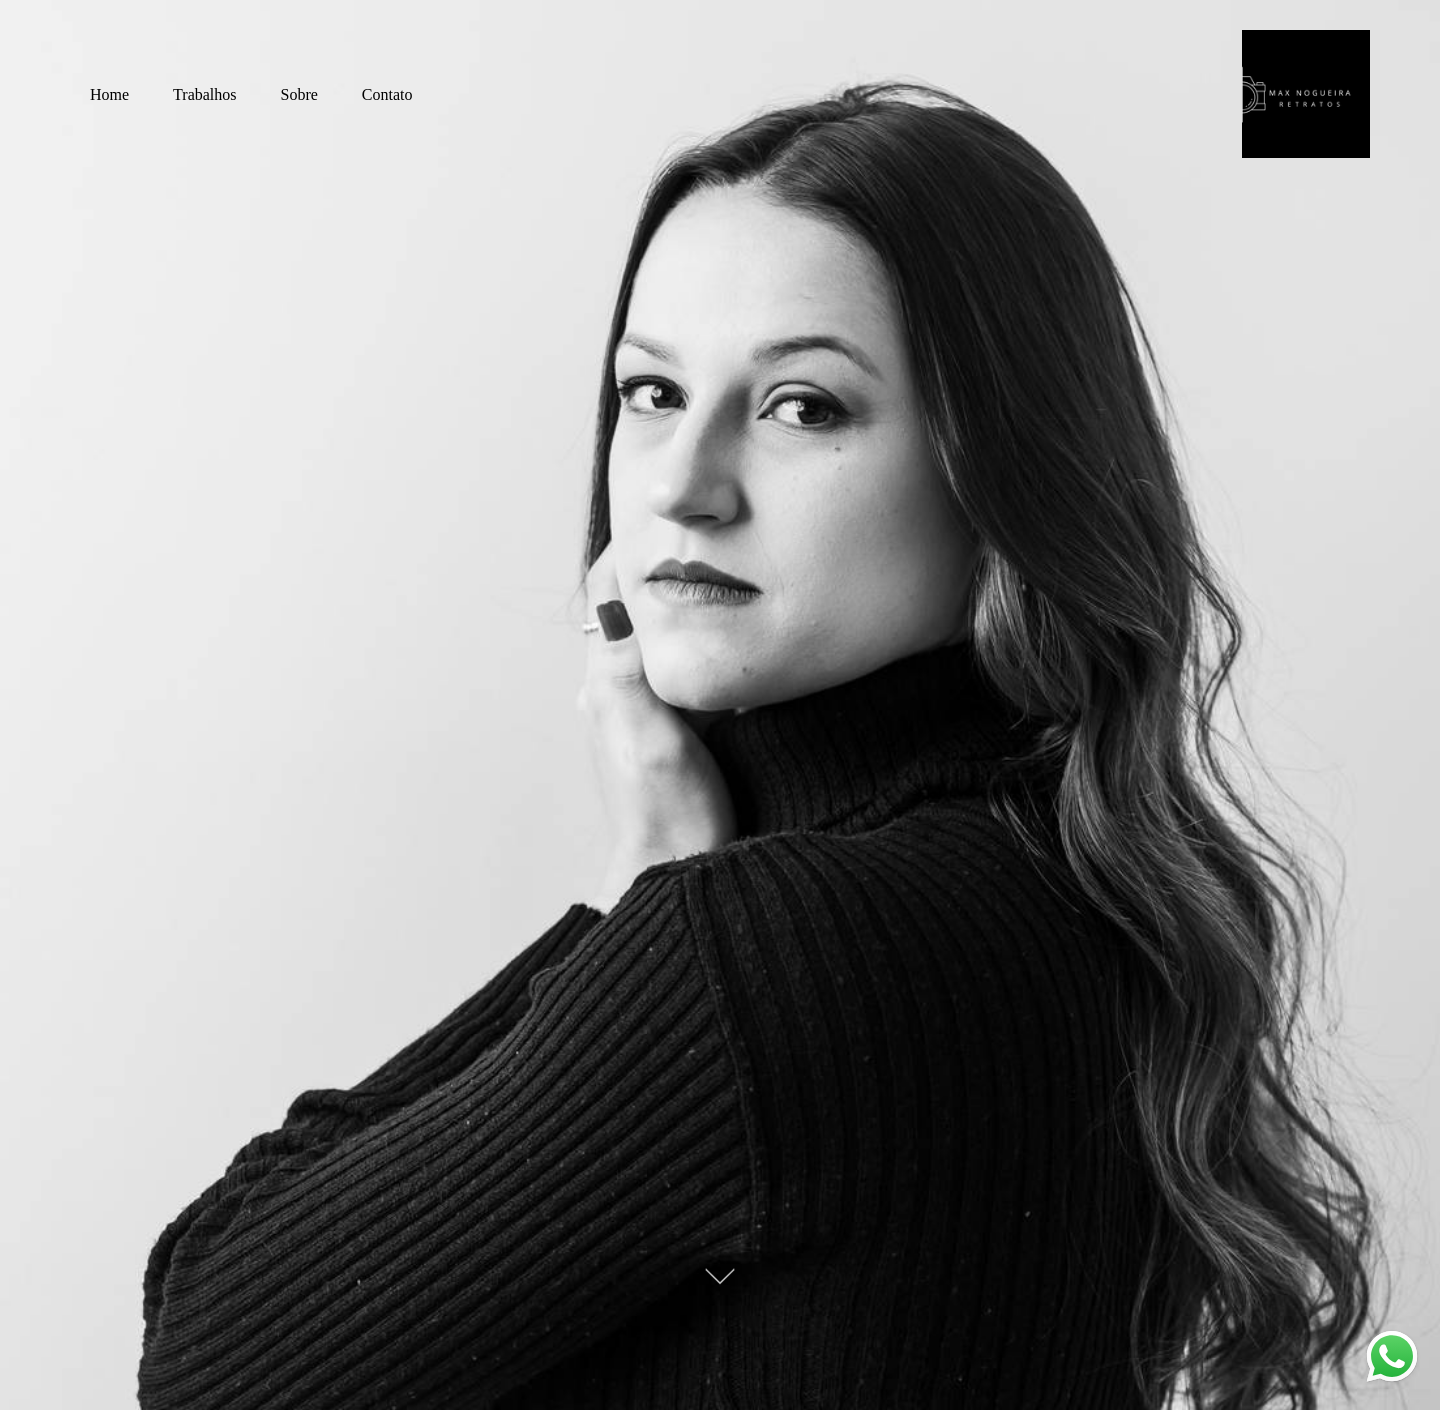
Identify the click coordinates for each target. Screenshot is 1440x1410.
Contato (387, 94)
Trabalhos (204, 94)
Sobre (299, 94)
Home (109, 94)
